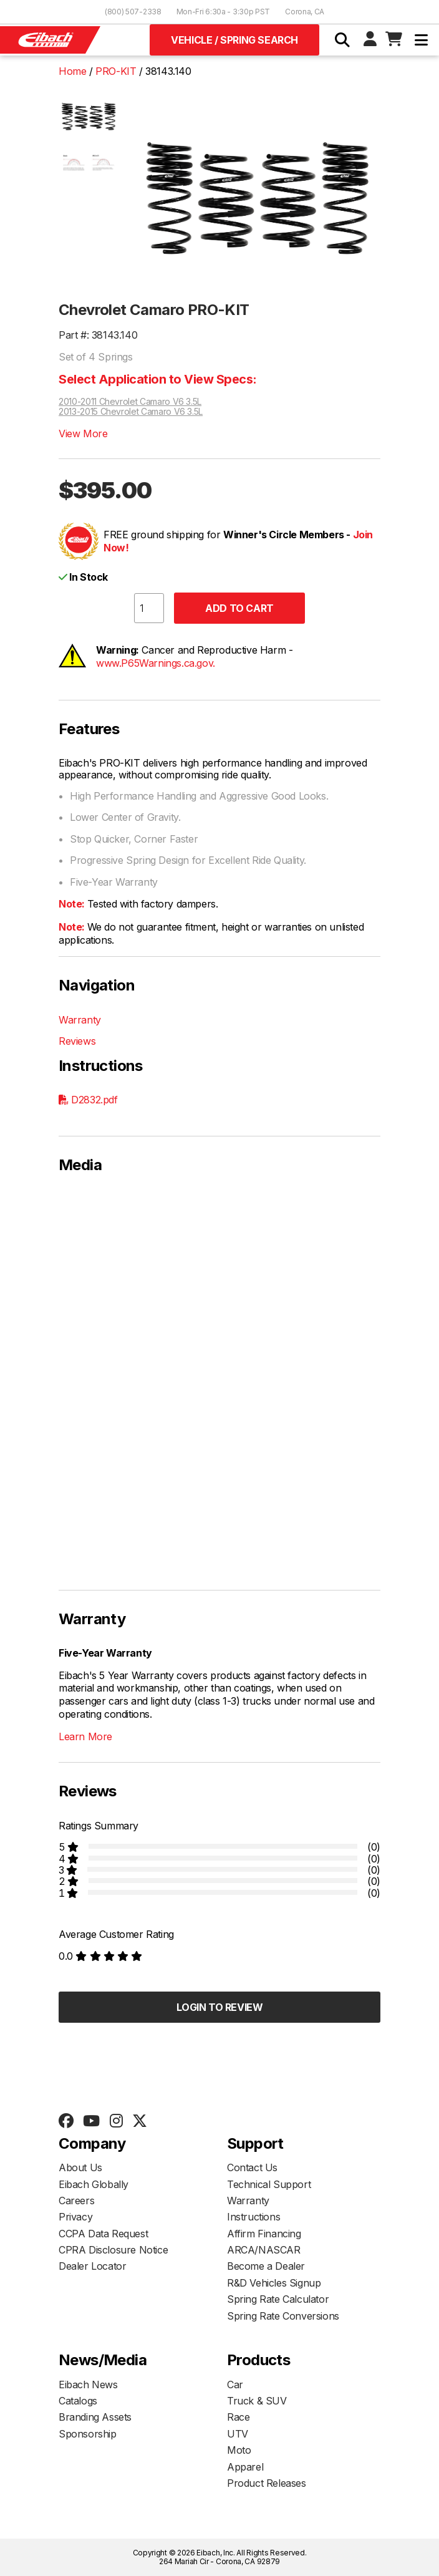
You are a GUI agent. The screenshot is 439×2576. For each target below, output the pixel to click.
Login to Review (219, 2007)
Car (235, 2384)
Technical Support (269, 2184)
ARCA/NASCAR (264, 2249)
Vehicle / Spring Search (234, 40)
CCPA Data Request (103, 2233)
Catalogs (78, 2400)
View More (83, 433)
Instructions (253, 2216)
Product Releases (266, 2483)
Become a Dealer (266, 2266)
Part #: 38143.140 (98, 335)
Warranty (80, 1020)
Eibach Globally (93, 2184)
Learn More (85, 1736)
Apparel (245, 2466)
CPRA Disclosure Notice (113, 2249)
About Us (80, 2167)
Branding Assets (95, 2417)
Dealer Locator (92, 2266)
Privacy (75, 2216)
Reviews (77, 1041)
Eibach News (88, 2384)
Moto (239, 2450)
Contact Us (252, 2167)
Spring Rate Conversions (283, 2316)
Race (238, 2417)
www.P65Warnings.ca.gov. (155, 663)
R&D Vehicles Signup (274, 2282)
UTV (237, 2433)
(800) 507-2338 (133, 11)
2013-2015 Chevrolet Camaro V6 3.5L (131, 412)
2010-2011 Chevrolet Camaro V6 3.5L (130, 402)
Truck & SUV (257, 2400)
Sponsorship (88, 2433)
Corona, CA (304, 11)
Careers (76, 2200)
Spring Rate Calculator (278, 2299)
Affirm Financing (264, 2233)
